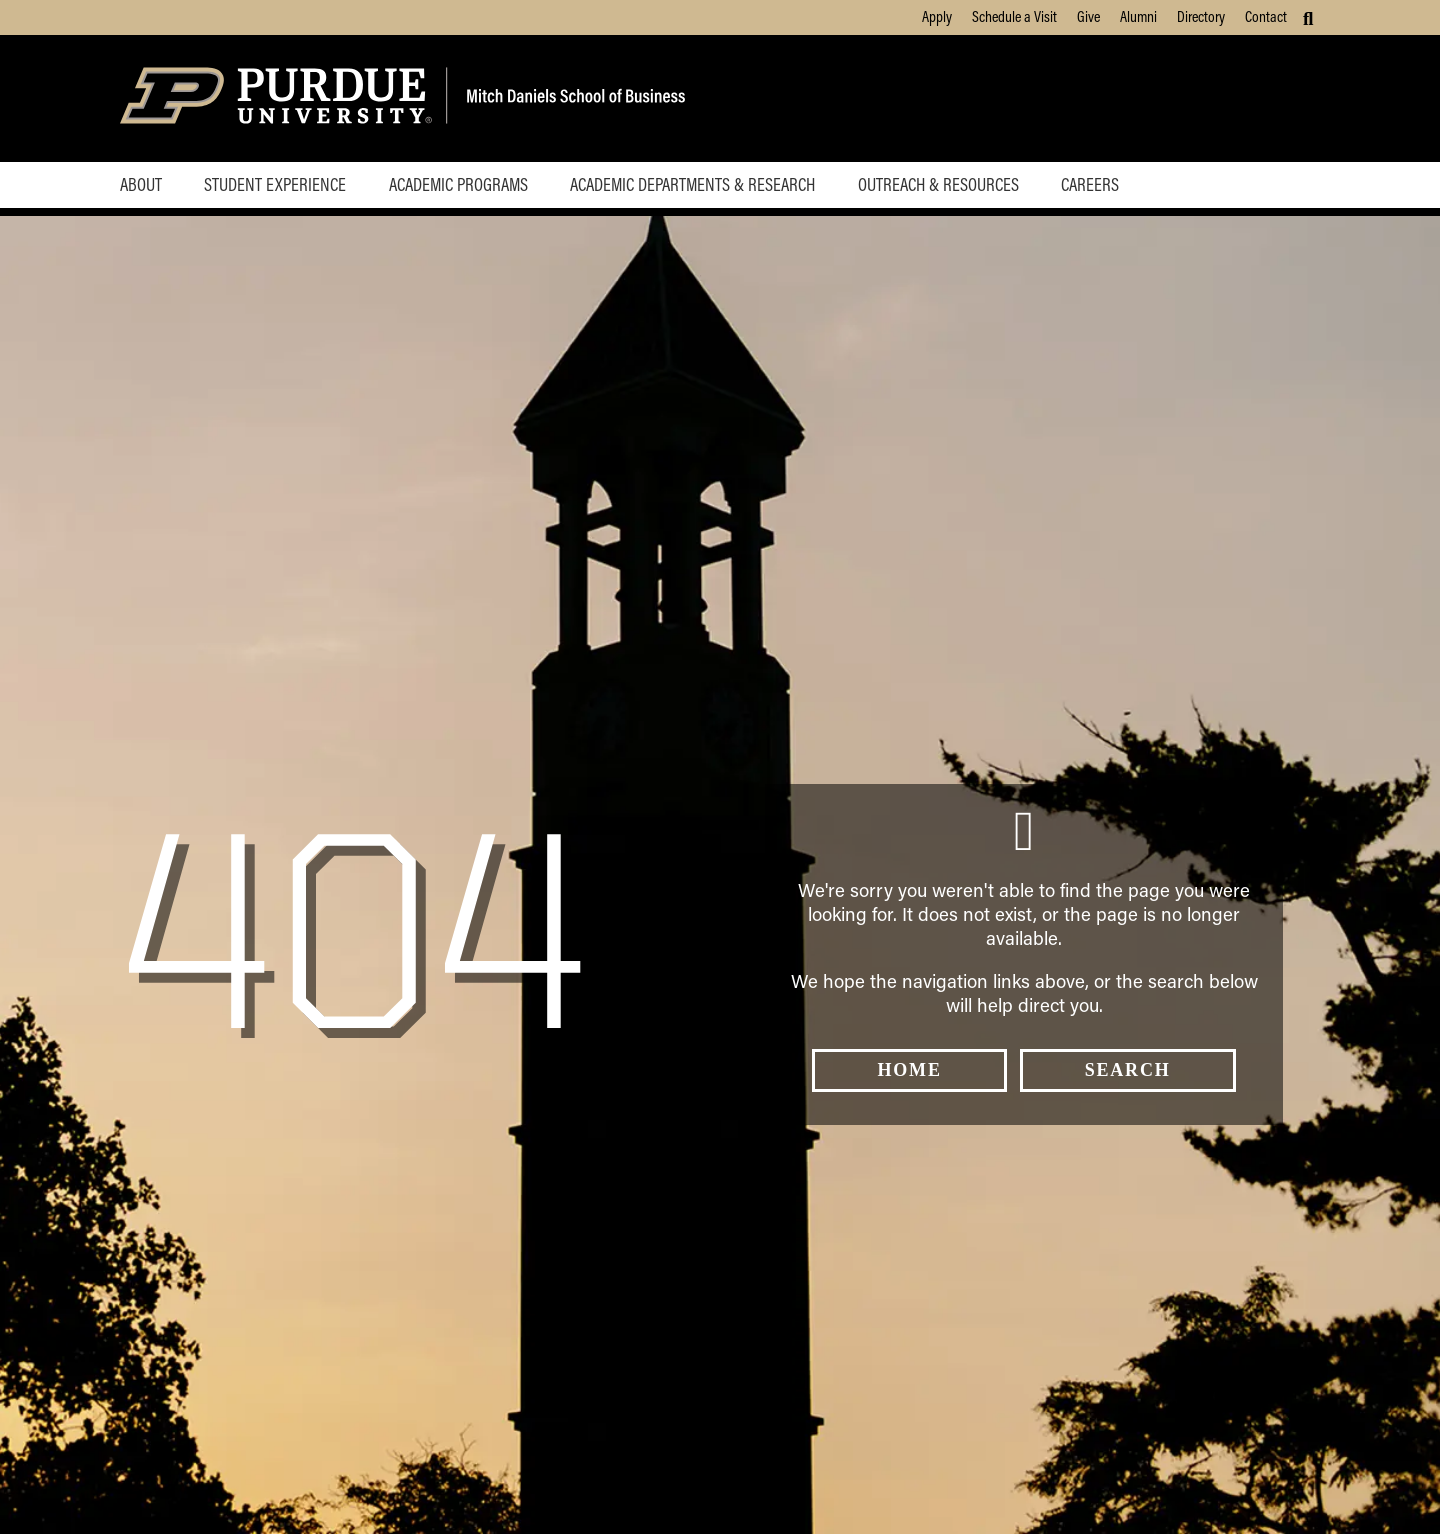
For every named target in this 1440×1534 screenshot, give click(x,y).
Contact (1266, 16)
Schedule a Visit (1014, 16)
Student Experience (275, 184)
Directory (1201, 16)
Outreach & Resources (938, 184)
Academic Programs (458, 184)
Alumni (1138, 16)
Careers (1090, 184)
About (141, 184)
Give (1088, 16)
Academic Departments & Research (692, 184)
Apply (937, 16)
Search (1128, 1070)
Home (909, 1070)
